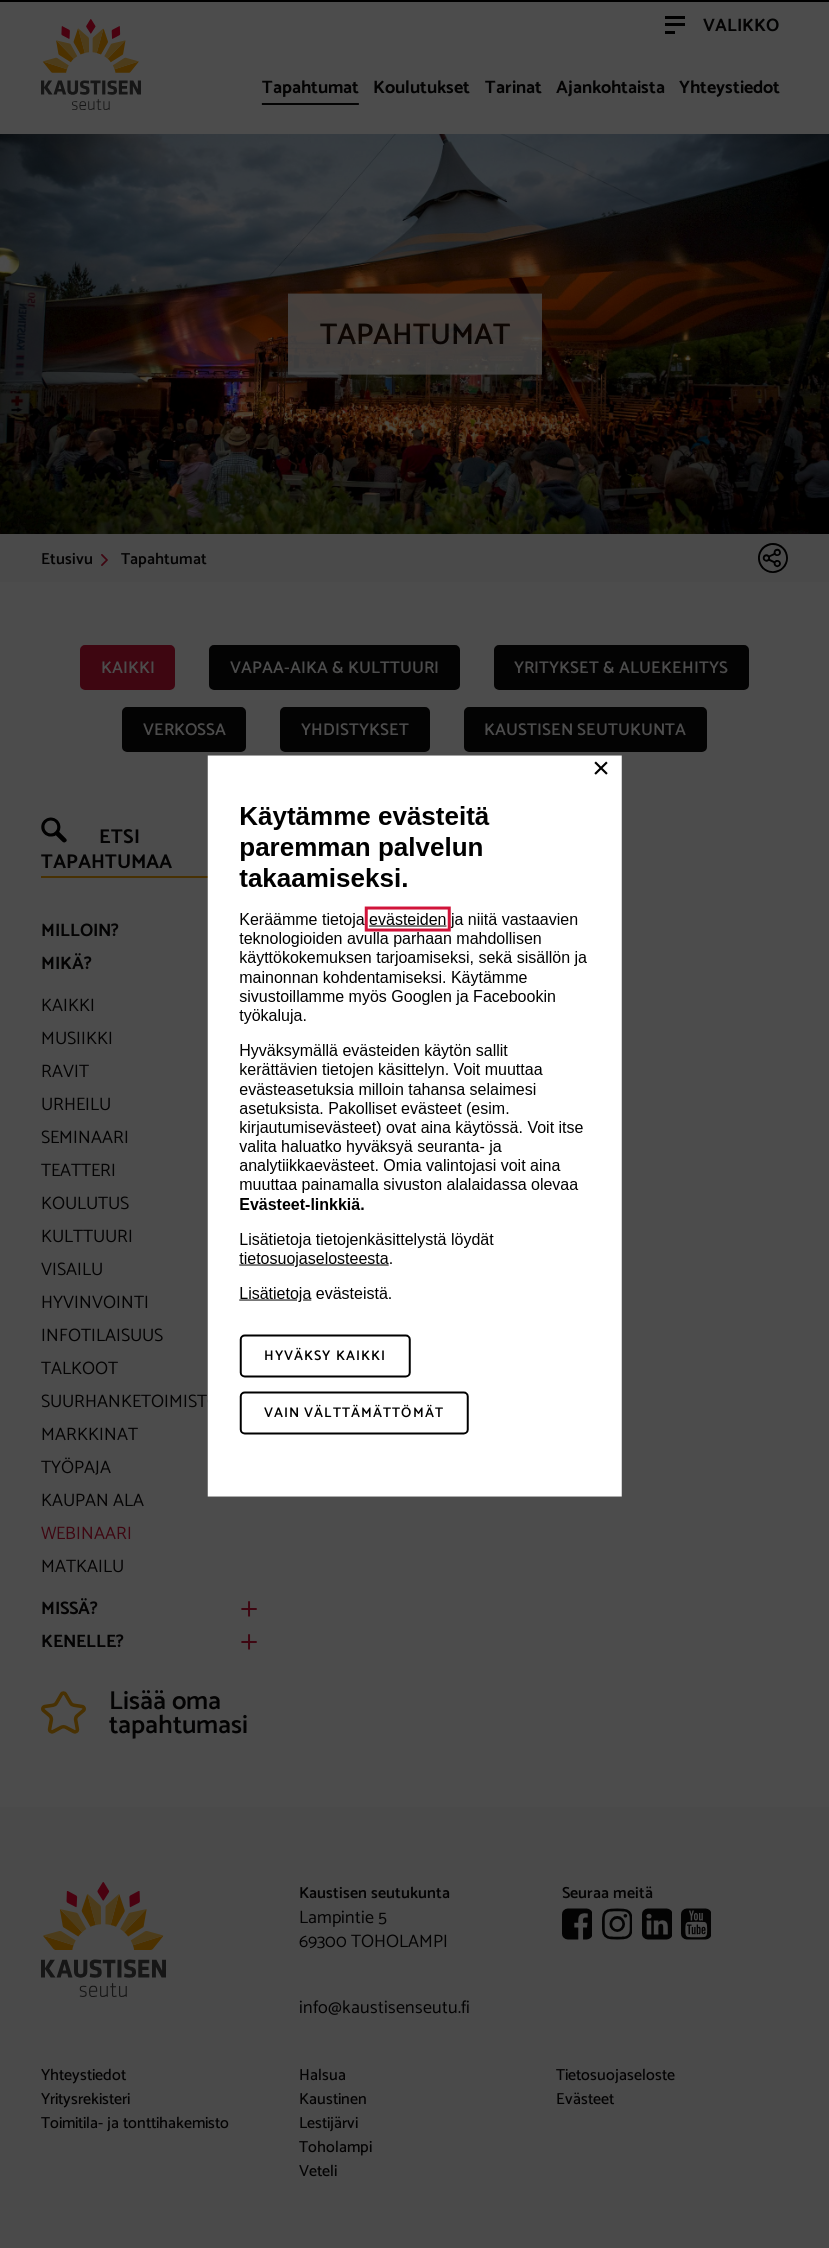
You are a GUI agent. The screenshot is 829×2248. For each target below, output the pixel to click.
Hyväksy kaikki (325, 1356)
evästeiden (407, 919)
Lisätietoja (275, 1293)
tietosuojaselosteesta (313, 1258)
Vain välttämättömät (354, 1412)
